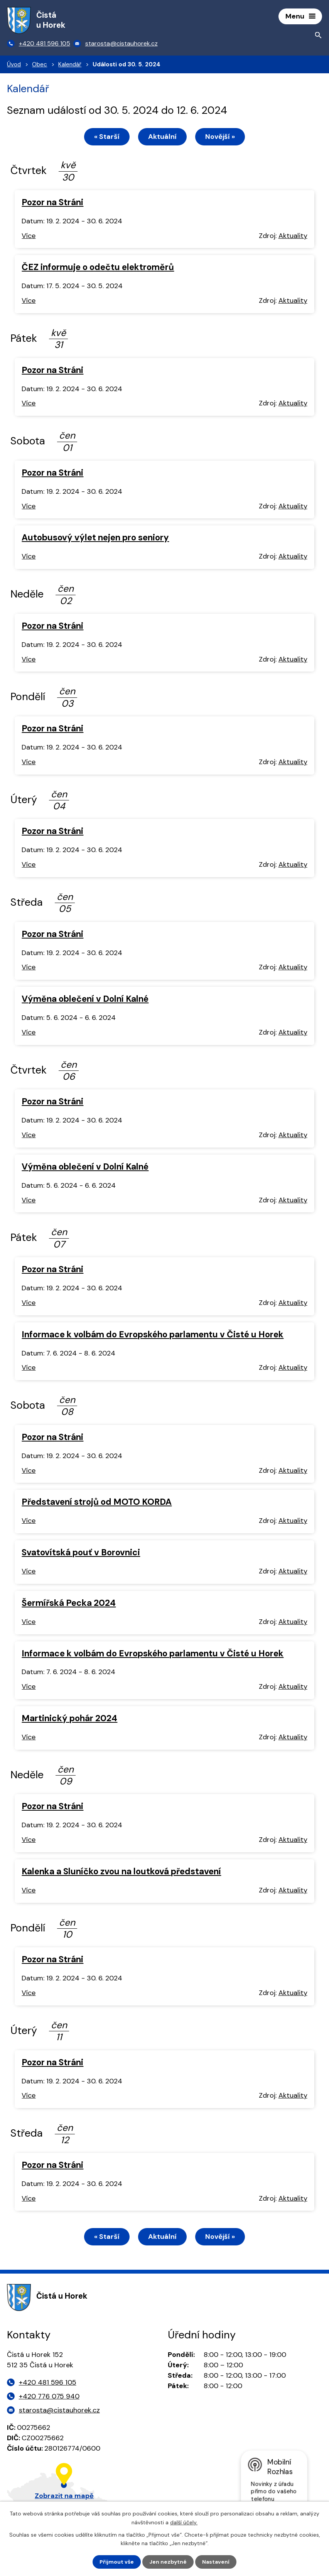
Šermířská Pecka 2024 (69, 1603)
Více (28, 236)
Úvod (14, 65)
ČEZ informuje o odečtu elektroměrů (98, 267)
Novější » (221, 137)
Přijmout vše (117, 2561)
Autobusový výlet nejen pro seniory (95, 538)
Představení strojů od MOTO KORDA (97, 1502)
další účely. (183, 2522)
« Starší (105, 137)
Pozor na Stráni (52, 203)
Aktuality (292, 236)
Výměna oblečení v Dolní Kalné (85, 999)
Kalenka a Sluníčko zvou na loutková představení (121, 1872)
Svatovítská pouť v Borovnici (81, 1553)
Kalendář (69, 65)
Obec (39, 65)
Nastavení (215, 2561)
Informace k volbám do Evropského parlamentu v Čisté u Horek (152, 1334)
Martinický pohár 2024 (69, 1719)
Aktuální (162, 137)
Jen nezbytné (168, 2561)
